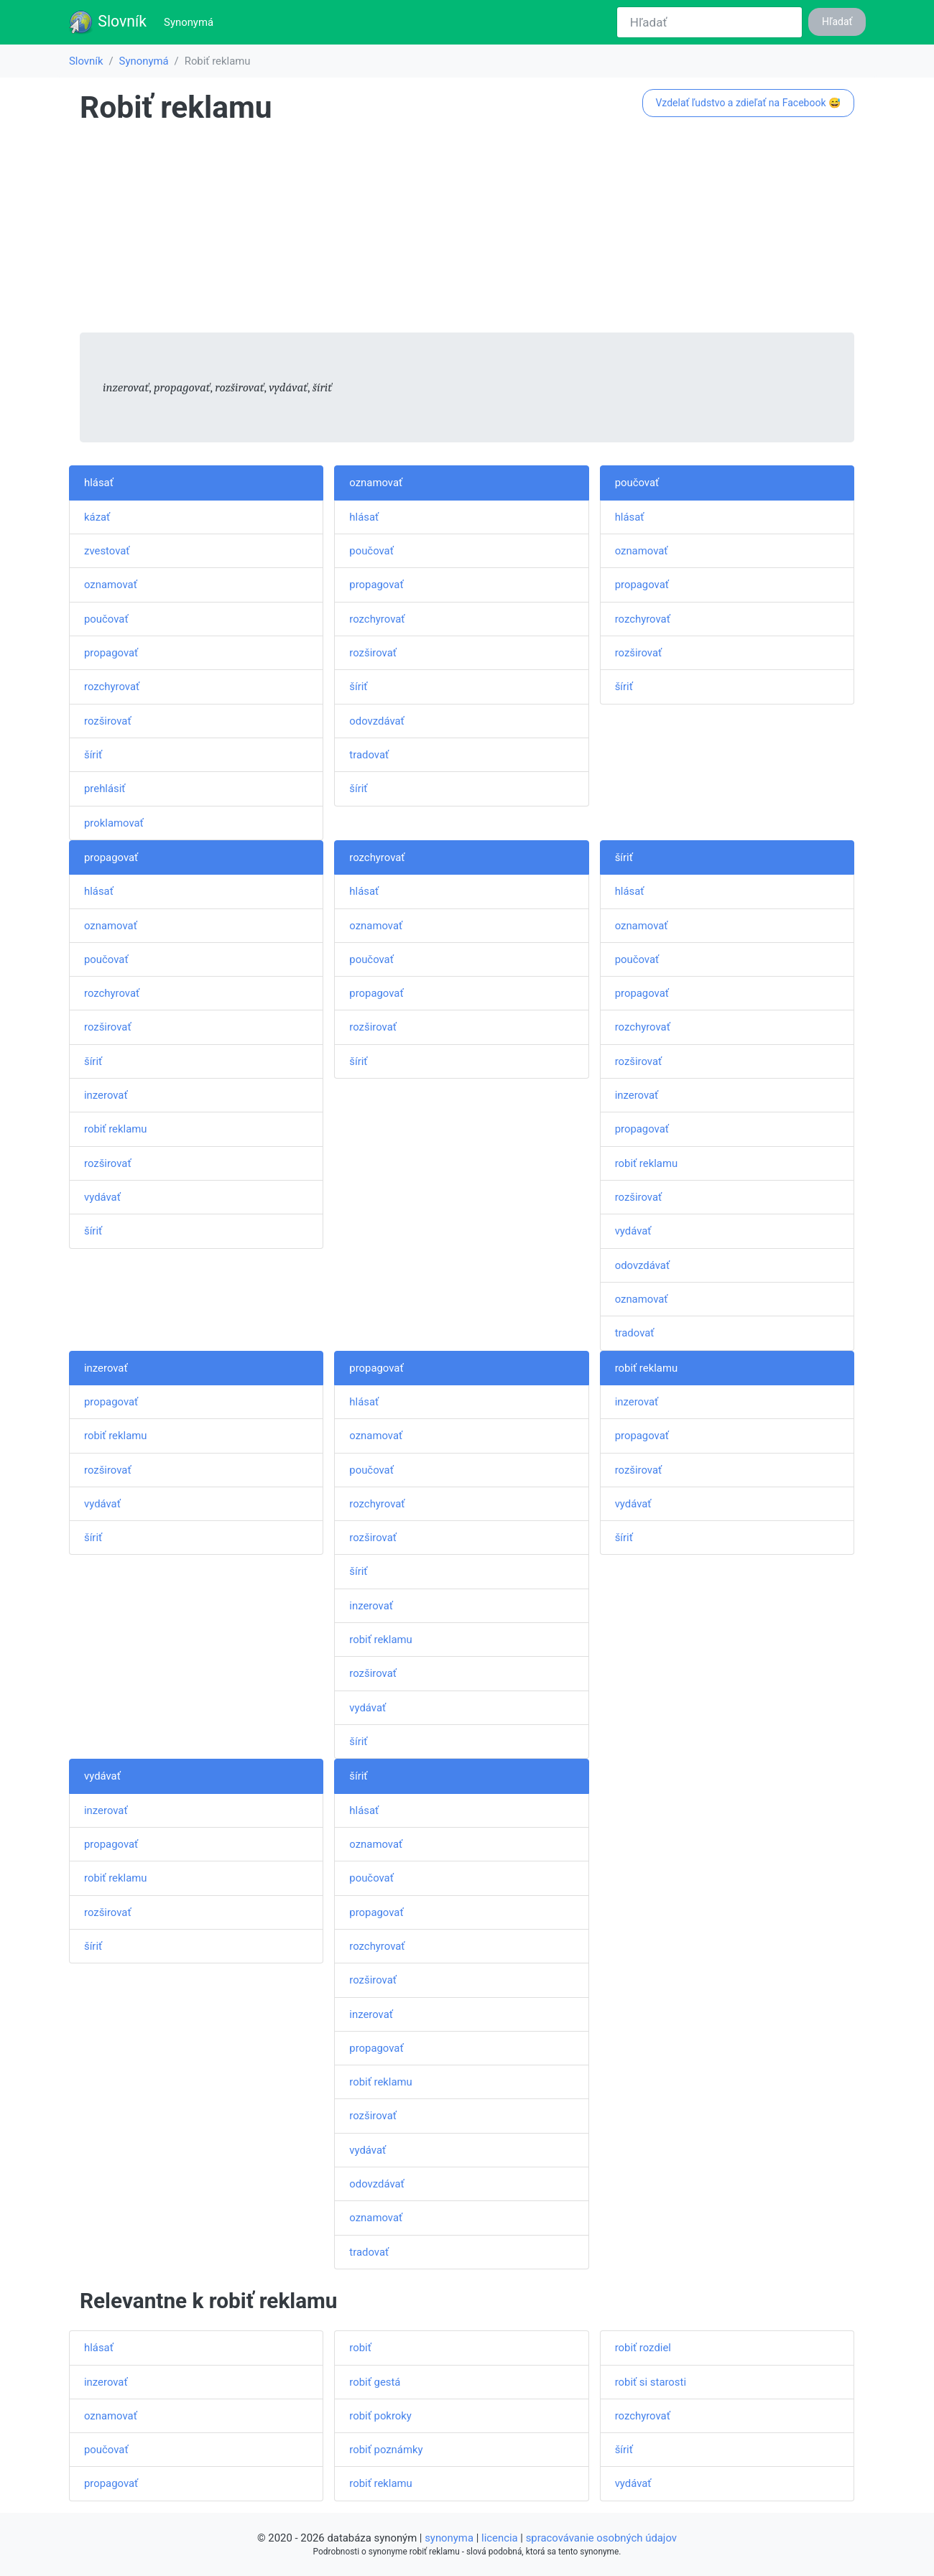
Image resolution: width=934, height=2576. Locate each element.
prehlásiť (105, 788)
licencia (499, 2537)
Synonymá (191, 21)
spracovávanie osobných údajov (601, 2537)
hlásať (99, 482)
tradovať (369, 754)
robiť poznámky (385, 2449)
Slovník (107, 22)
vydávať (102, 1197)
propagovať (111, 652)
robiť (360, 2347)
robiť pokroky (380, 2415)
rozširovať (107, 721)
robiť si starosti (650, 2382)
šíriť (93, 754)
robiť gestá (374, 2382)
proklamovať (114, 823)
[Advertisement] (467, 232)
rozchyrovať (111, 686)
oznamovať (110, 584)
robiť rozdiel (643, 2347)
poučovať (106, 619)
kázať (97, 517)
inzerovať (106, 1095)
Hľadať (837, 21)
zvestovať (107, 550)
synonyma (449, 2537)
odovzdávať (376, 721)
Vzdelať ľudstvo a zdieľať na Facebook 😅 (748, 102)
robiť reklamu (115, 1128)
